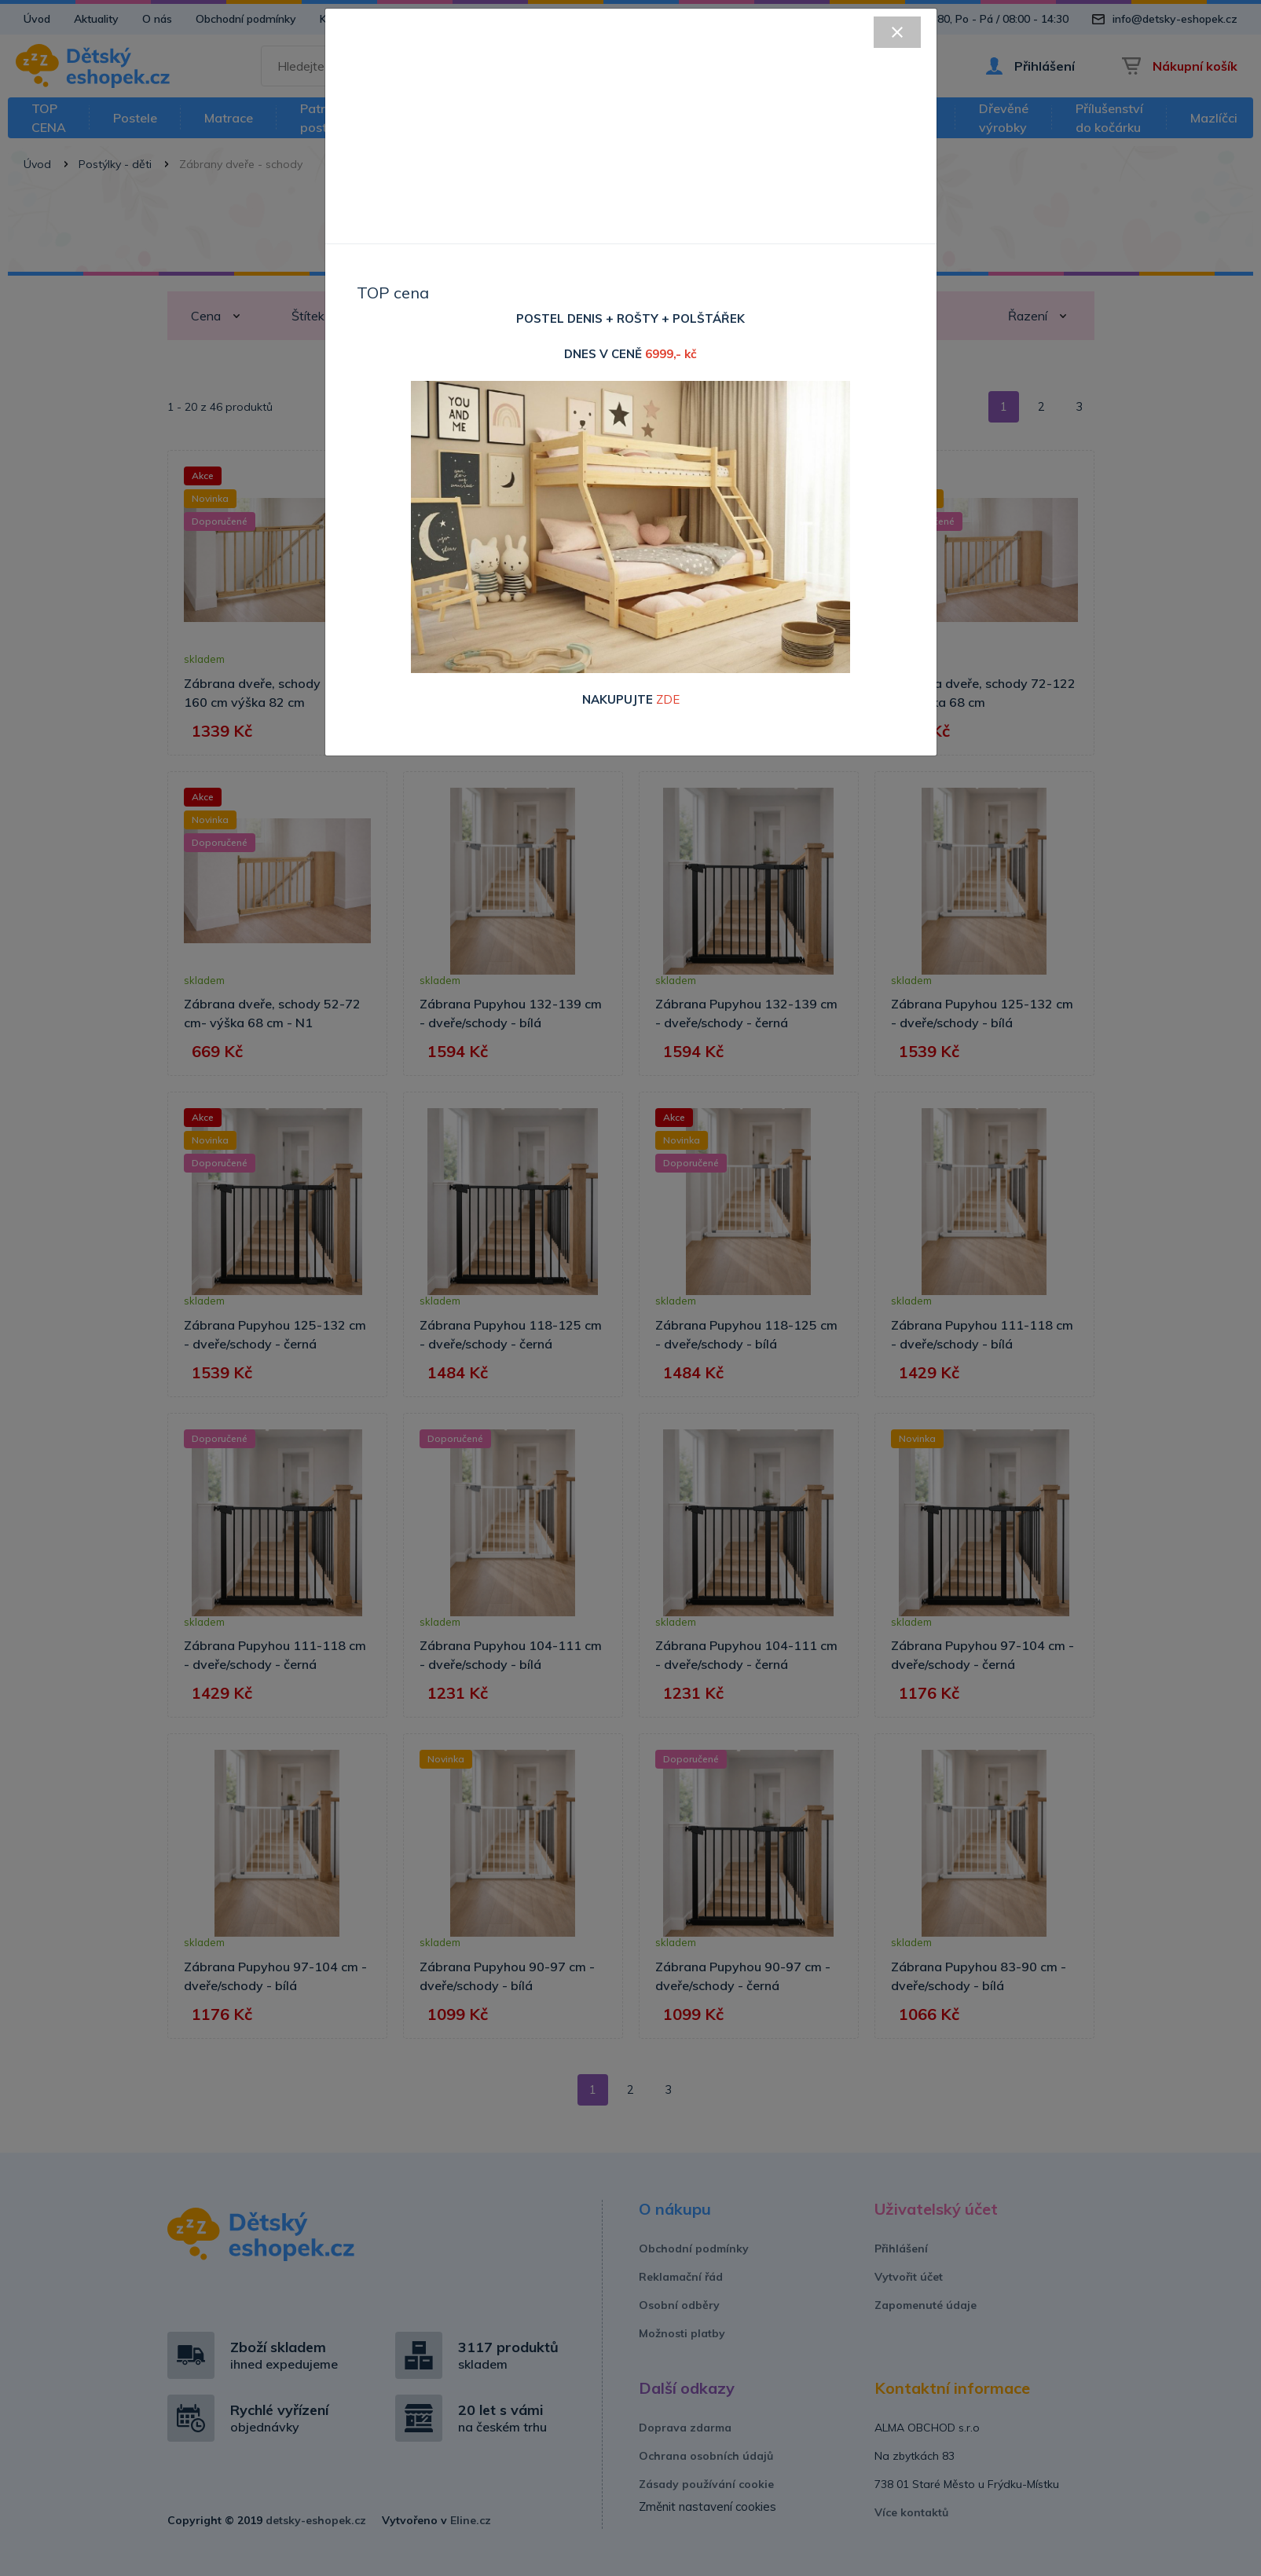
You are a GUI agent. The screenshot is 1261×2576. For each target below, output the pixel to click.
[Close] (897, 32)
